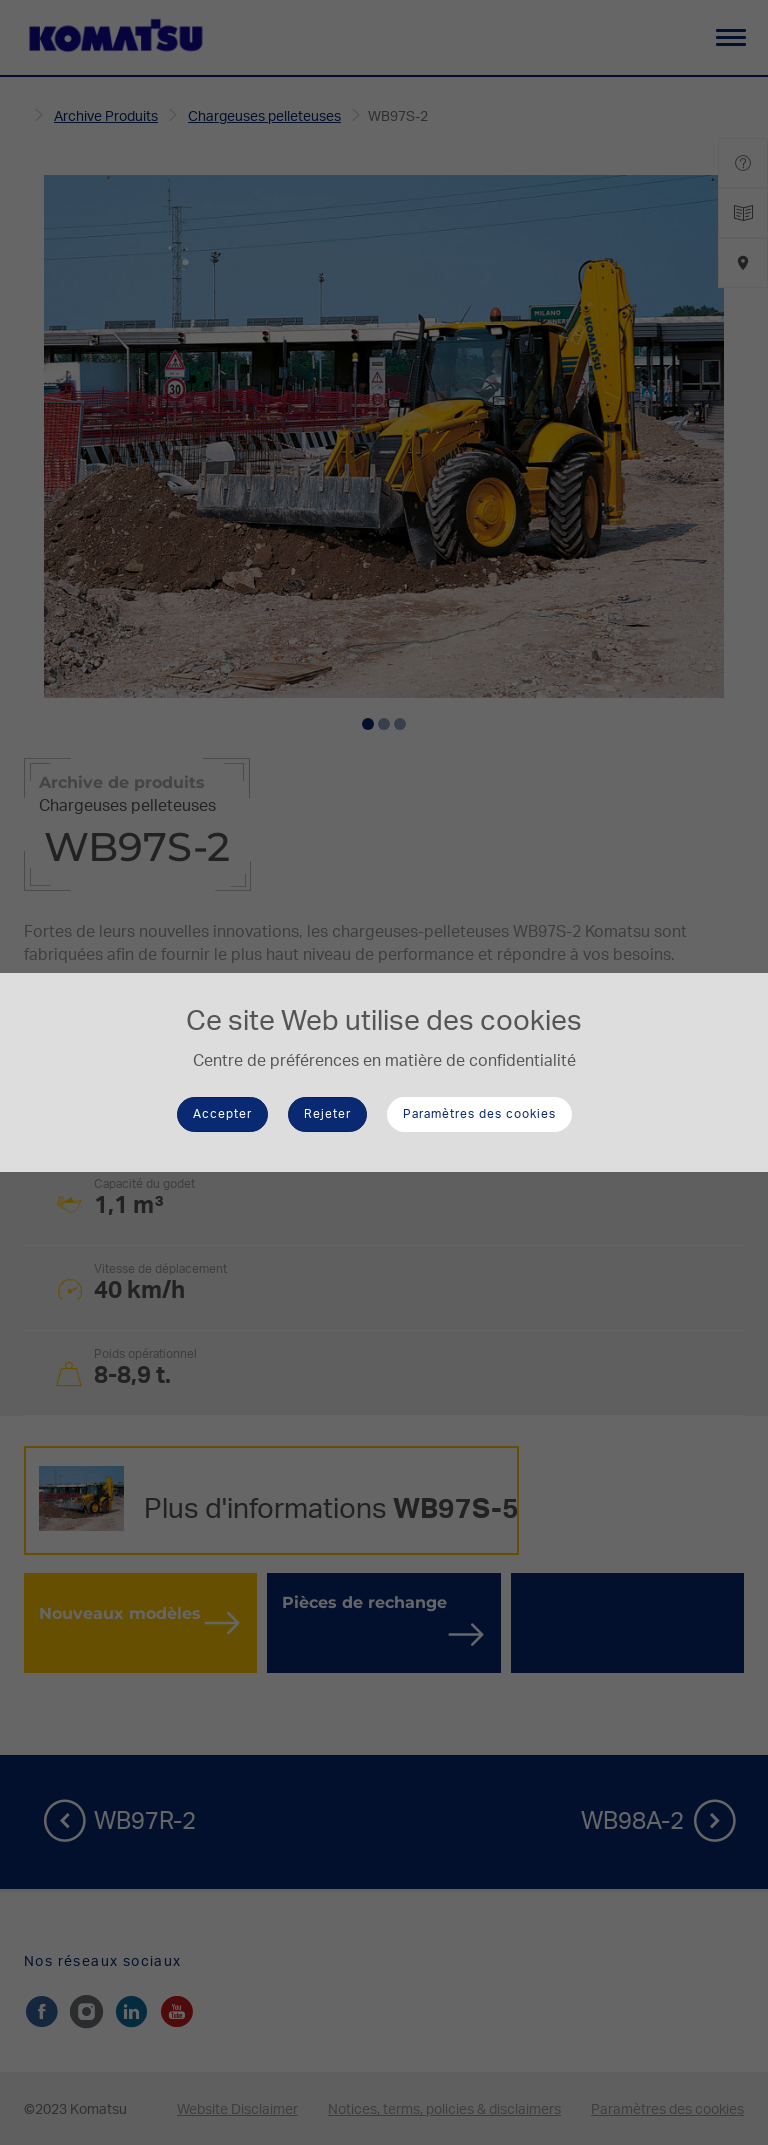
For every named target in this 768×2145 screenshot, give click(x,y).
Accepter (222, 1114)
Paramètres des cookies (479, 1114)
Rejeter (327, 1114)
